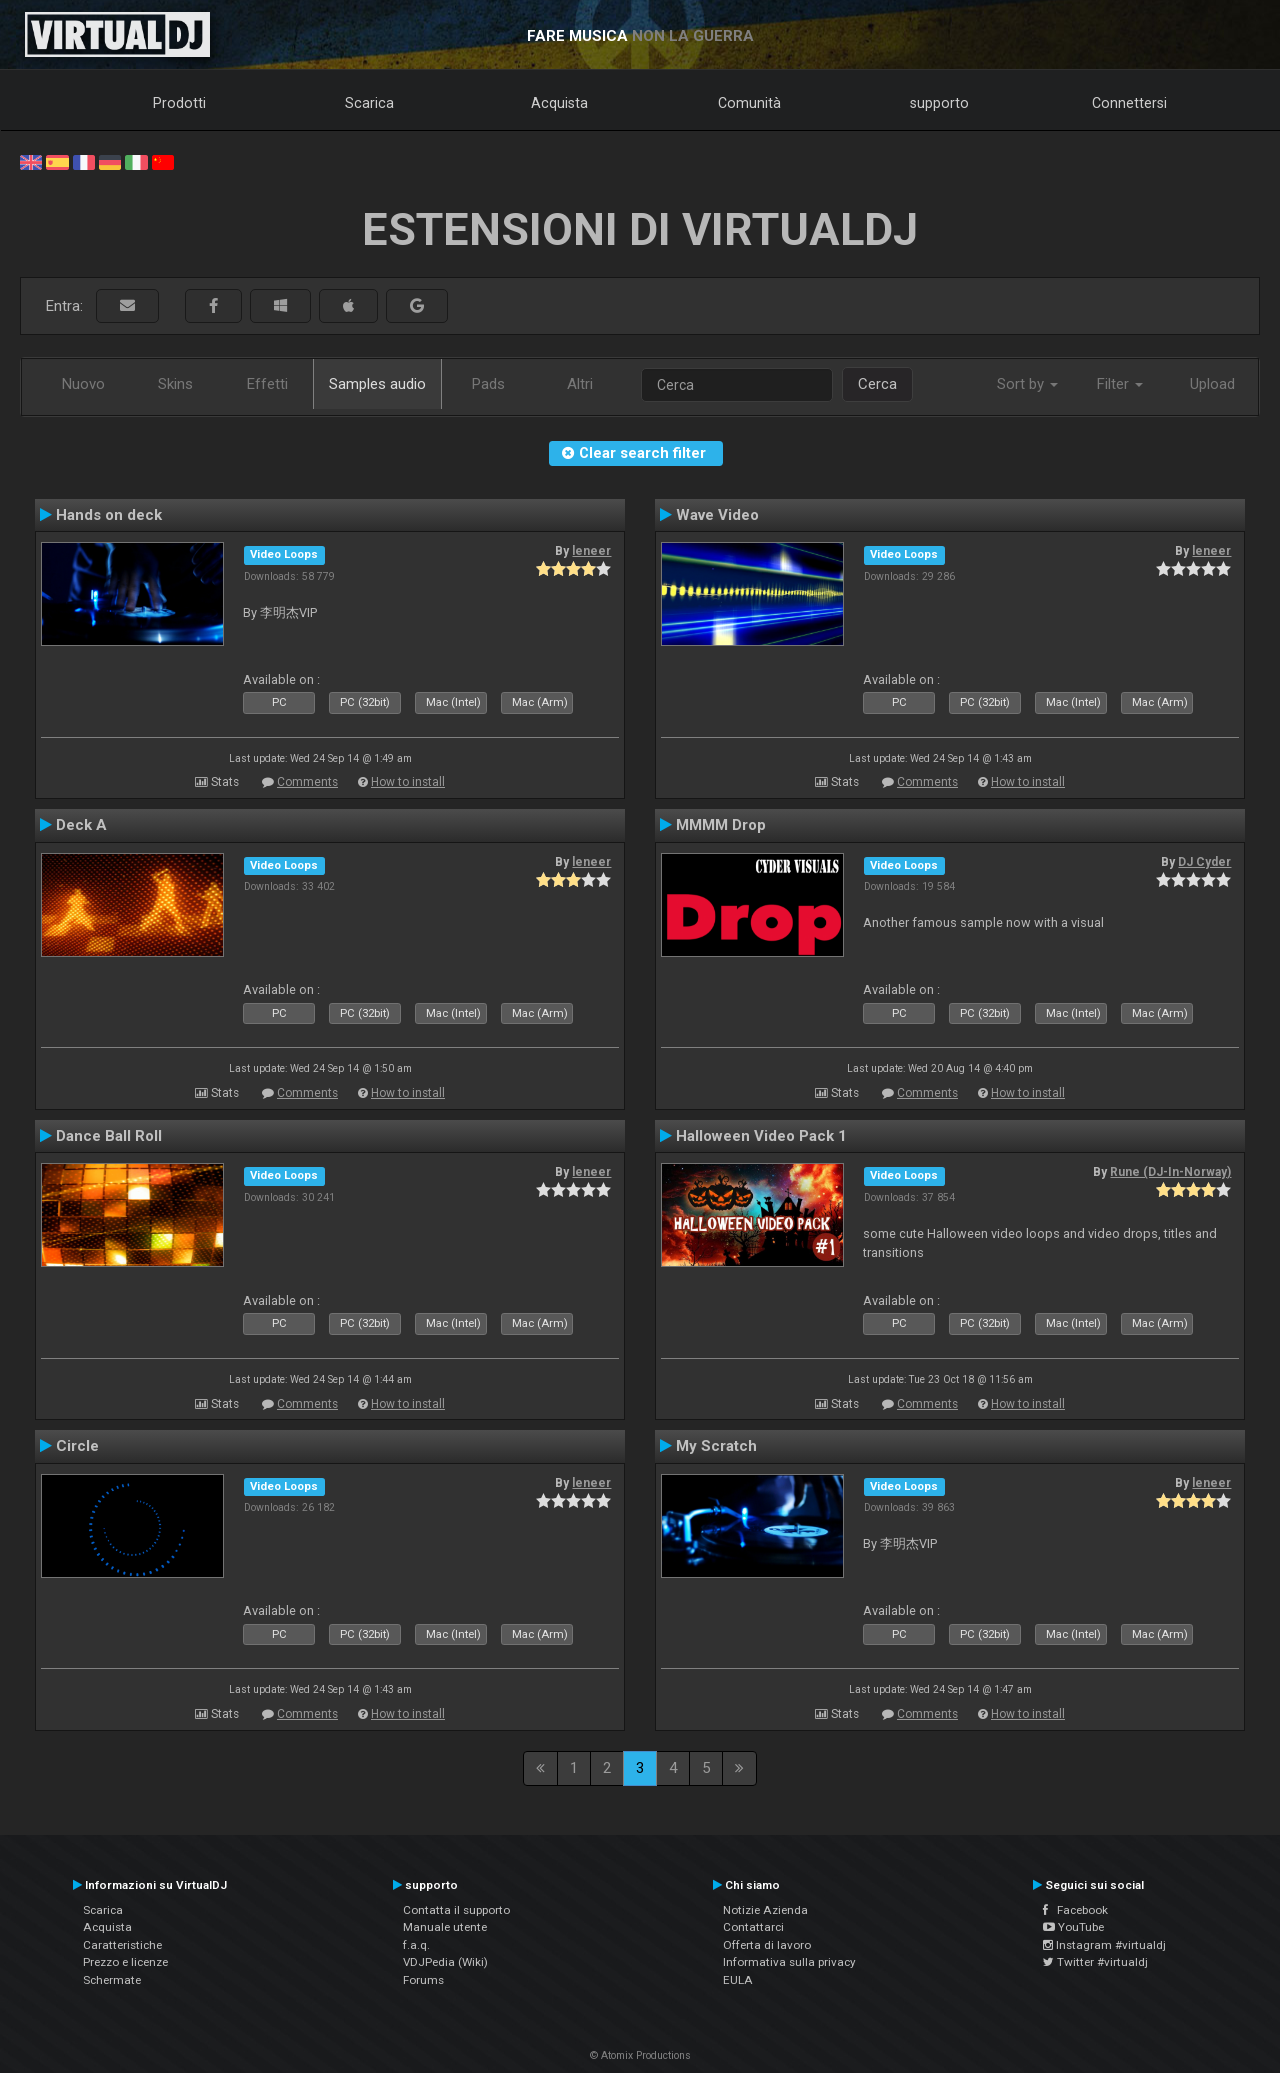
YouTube (1073, 1927)
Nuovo (83, 384)
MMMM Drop (721, 825)
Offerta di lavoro (767, 1945)
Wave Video (717, 515)
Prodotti (179, 103)
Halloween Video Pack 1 (761, 1136)
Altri (580, 384)
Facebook (1075, 1910)
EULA (738, 1980)
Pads (488, 384)
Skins (175, 384)
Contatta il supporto (456, 1910)
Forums (423, 1980)
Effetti (267, 384)
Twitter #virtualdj (1095, 1962)
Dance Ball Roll (109, 1136)
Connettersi (1129, 103)
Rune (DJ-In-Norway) (1170, 1172)
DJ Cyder (1204, 862)
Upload (1212, 384)
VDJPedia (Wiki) (445, 1962)
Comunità (749, 103)
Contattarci (753, 1927)
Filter (1120, 384)
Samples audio (377, 384)
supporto (939, 103)
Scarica (369, 103)
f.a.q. (416, 1945)
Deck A (81, 825)
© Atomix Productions (640, 2055)
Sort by (1027, 384)
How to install (408, 782)
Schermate (112, 1980)
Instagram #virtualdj (1104, 1945)
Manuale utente (445, 1927)
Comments (307, 782)
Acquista (559, 103)
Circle (77, 1446)
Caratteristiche (122, 1945)
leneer (591, 551)
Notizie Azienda (765, 1910)
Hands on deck (109, 515)
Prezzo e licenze (125, 1962)
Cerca (877, 384)
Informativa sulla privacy (789, 1962)
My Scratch (716, 1446)
